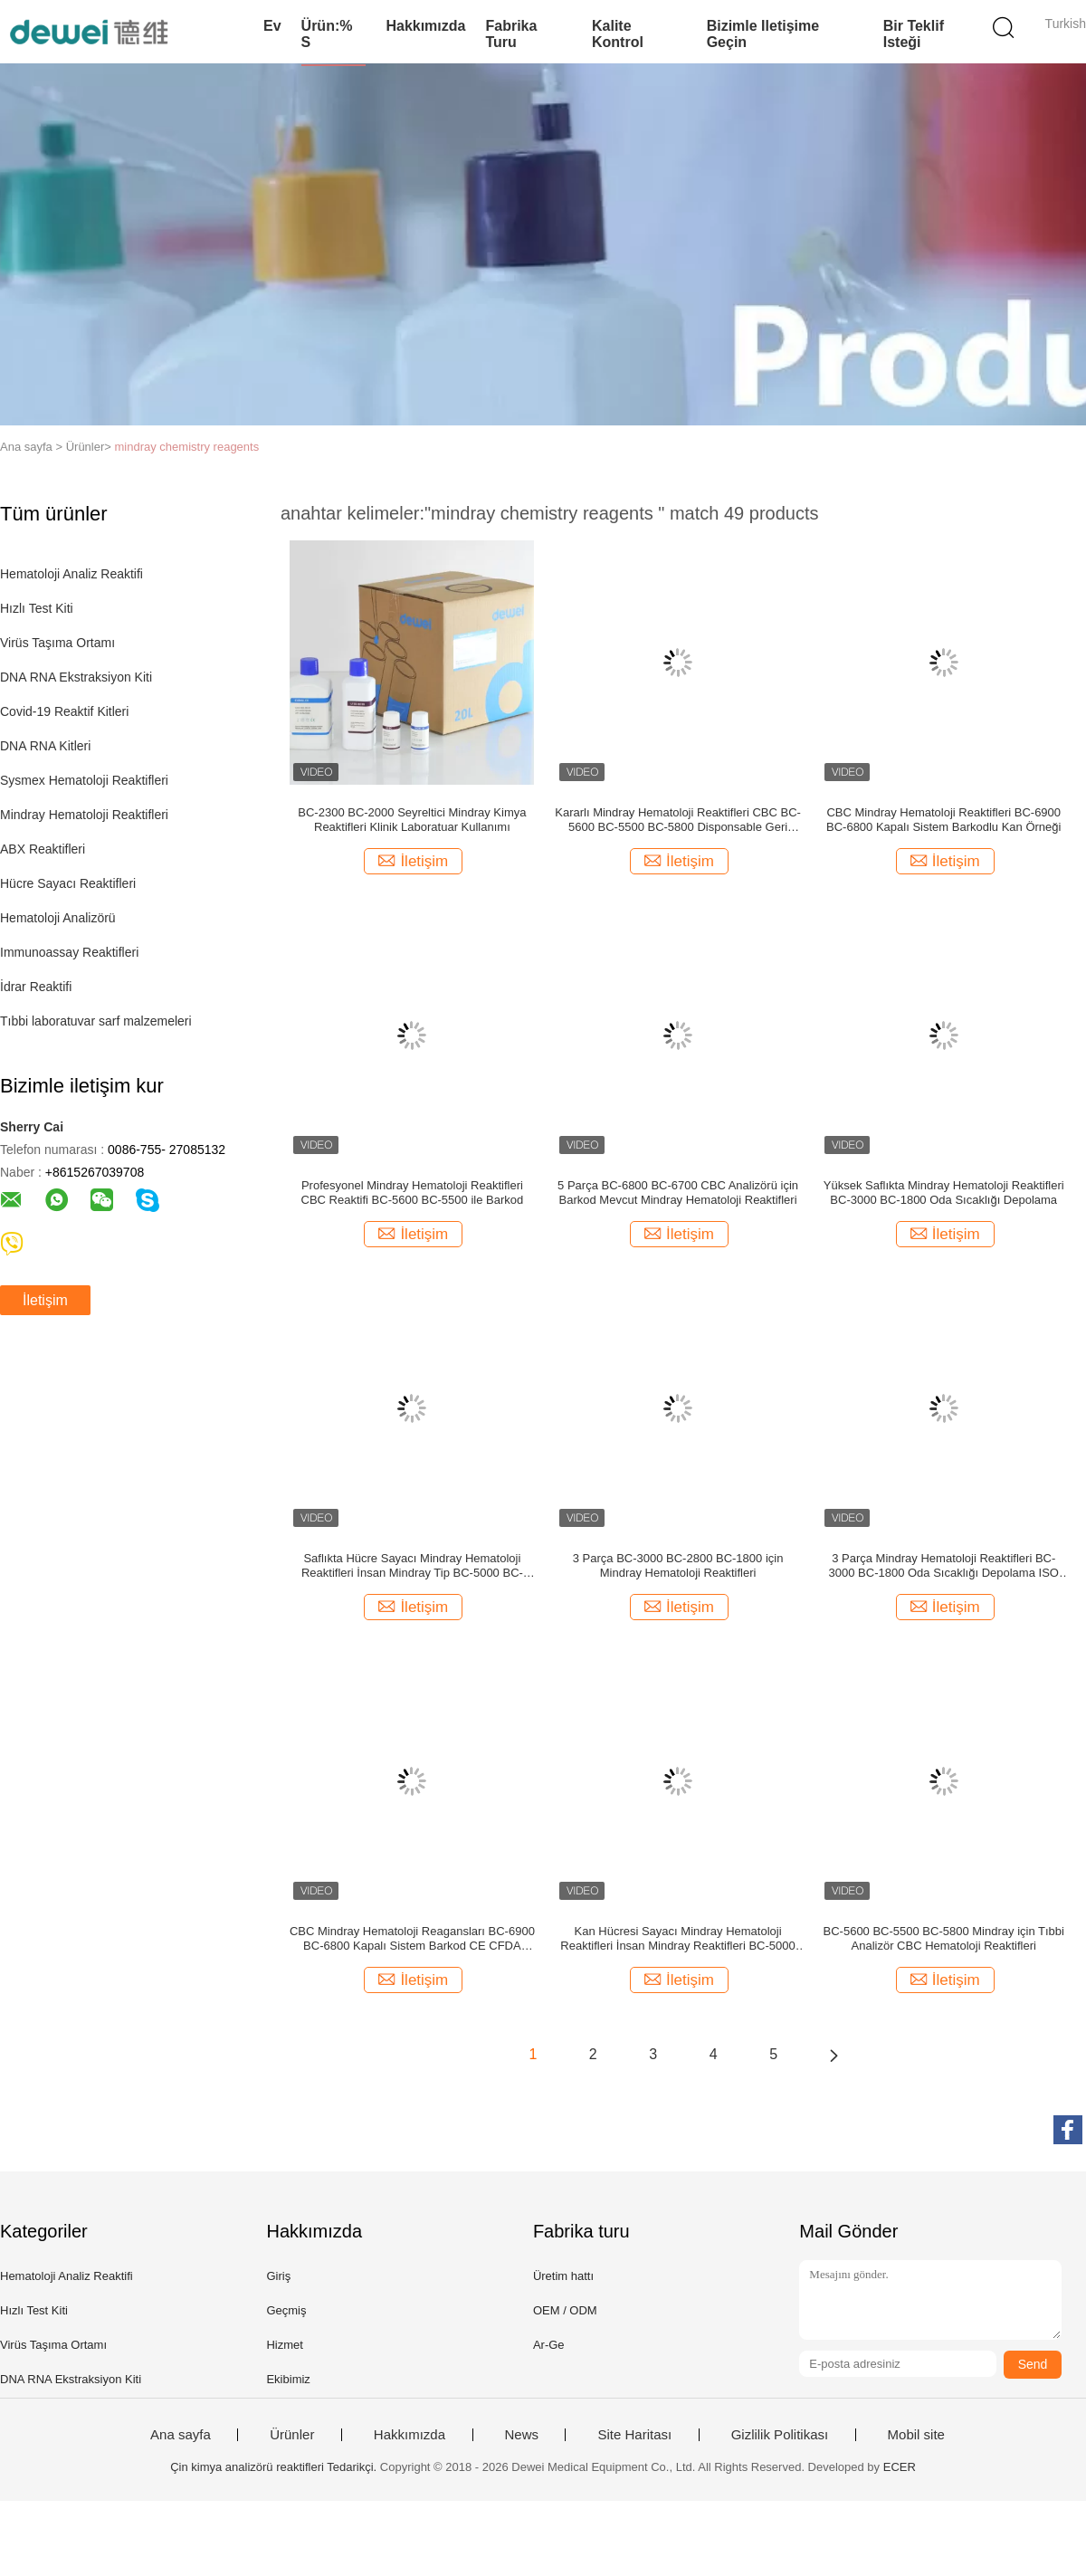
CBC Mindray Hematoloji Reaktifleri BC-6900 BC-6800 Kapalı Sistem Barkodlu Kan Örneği (943, 820)
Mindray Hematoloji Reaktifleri (84, 814)
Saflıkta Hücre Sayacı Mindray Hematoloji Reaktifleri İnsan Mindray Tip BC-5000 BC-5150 (412, 1565)
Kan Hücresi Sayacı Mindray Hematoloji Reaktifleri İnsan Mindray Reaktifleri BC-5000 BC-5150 (677, 1938)
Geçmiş (286, 2310)
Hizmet (284, 2345)
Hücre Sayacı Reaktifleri (68, 883)
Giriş (278, 2276)
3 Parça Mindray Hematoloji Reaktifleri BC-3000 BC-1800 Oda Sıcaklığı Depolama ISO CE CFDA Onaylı (944, 1565)
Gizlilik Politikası (780, 2434)
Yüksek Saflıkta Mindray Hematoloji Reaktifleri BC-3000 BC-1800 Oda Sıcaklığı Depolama (944, 1192)
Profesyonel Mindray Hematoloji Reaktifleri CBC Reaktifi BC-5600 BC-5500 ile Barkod (412, 1192)
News (522, 2434)
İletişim (45, 1300)
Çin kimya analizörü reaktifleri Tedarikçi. (275, 2467)
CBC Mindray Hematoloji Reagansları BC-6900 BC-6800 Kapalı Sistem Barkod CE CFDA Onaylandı (412, 1938)
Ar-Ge (549, 2345)
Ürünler (292, 2434)
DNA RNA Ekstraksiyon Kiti (76, 677)
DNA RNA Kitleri (45, 746)
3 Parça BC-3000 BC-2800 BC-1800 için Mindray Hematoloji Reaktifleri (678, 1565)
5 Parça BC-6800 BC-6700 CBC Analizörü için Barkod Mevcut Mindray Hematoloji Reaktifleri (677, 1192)
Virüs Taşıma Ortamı (57, 642)
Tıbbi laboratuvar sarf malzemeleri (96, 1021)
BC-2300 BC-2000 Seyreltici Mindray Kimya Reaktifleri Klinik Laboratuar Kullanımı (412, 820)
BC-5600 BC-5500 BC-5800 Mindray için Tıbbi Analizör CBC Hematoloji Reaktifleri (944, 1938)
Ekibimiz (288, 2379)
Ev (272, 25)
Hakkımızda (425, 25)
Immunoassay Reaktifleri (69, 952)
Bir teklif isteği (913, 34)
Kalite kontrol (617, 34)
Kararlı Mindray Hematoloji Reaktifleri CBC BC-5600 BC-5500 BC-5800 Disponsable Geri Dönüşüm (678, 820)
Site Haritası (634, 2434)
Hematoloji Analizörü (58, 918)
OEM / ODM (565, 2310)
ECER (899, 2467)
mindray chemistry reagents (187, 446)
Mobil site (916, 2434)
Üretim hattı (563, 2276)
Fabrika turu (511, 34)
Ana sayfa (180, 2434)
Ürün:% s (327, 34)
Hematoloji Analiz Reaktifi (71, 574)
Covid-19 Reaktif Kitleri (64, 711)
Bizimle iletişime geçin (763, 34)
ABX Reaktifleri (42, 849)
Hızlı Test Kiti (36, 608)
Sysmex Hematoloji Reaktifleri (84, 780)
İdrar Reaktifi (35, 986)
